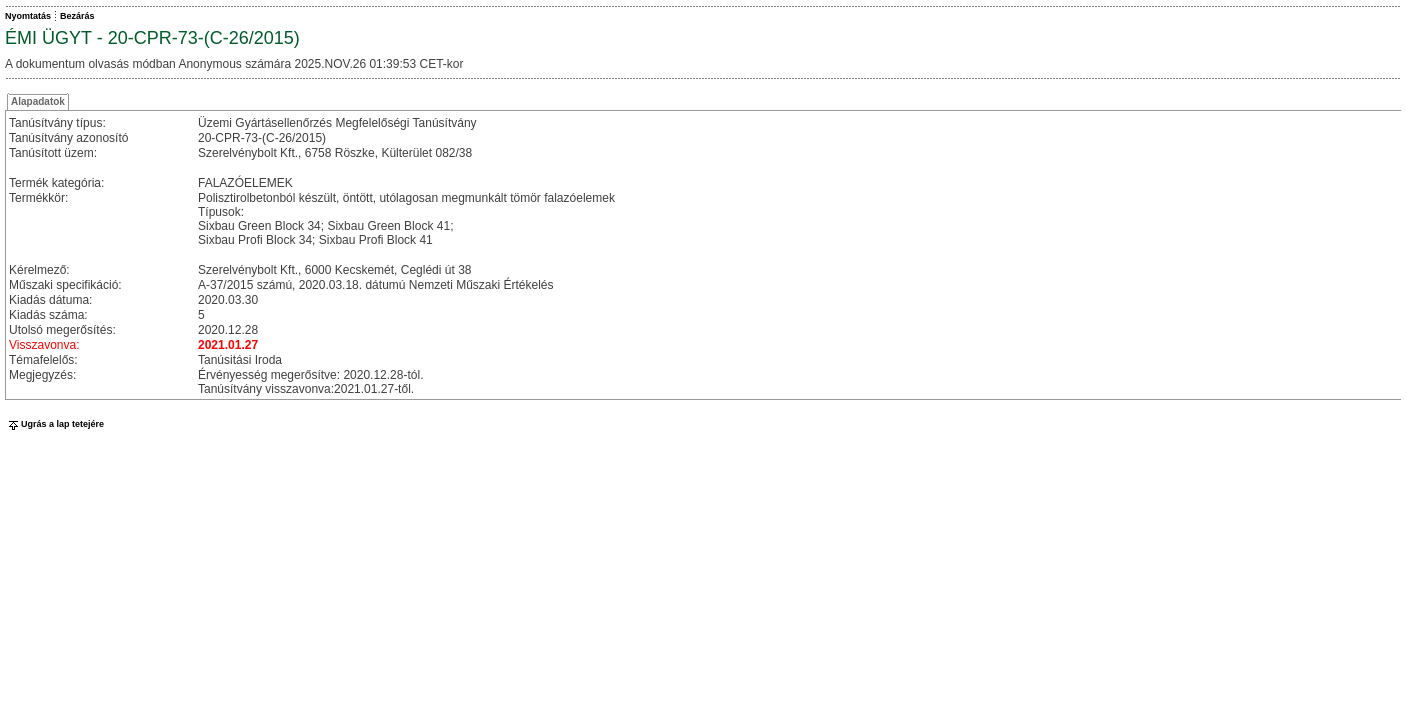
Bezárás (77, 16)
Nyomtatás (28, 16)
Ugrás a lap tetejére (54, 424)
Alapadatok (38, 101)
